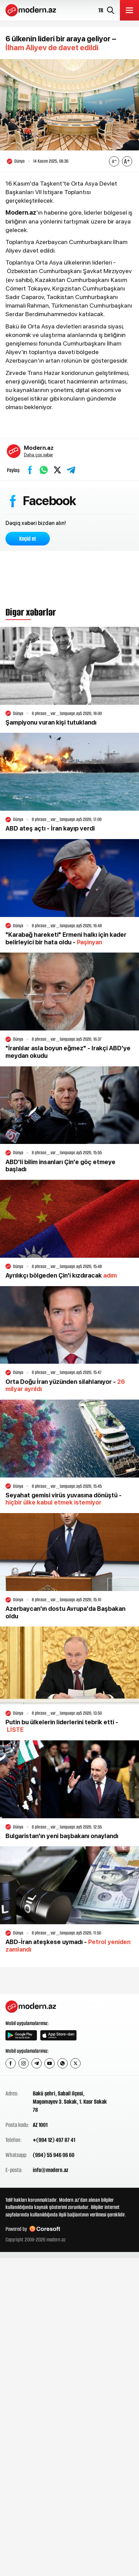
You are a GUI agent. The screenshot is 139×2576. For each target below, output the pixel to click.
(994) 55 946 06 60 (53, 2155)
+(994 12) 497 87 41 (54, 2140)
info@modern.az (50, 2170)
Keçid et (27, 539)
